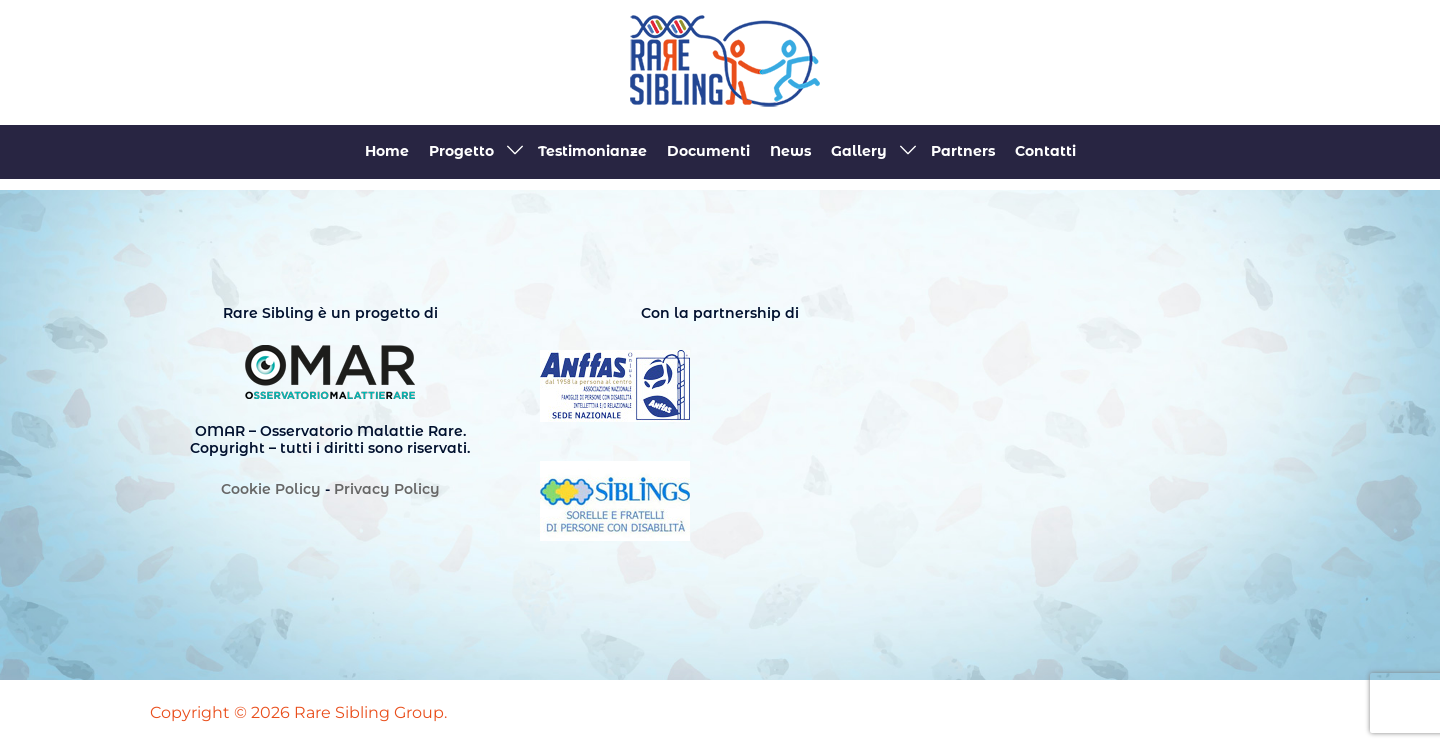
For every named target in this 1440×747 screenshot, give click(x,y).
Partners (963, 151)
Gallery (859, 151)
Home (387, 151)
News (790, 151)
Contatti (1045, 151)
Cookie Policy (271, 489)
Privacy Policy (387, 489)
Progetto (461, 151)
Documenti (708, 151)
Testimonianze (592, 151)
